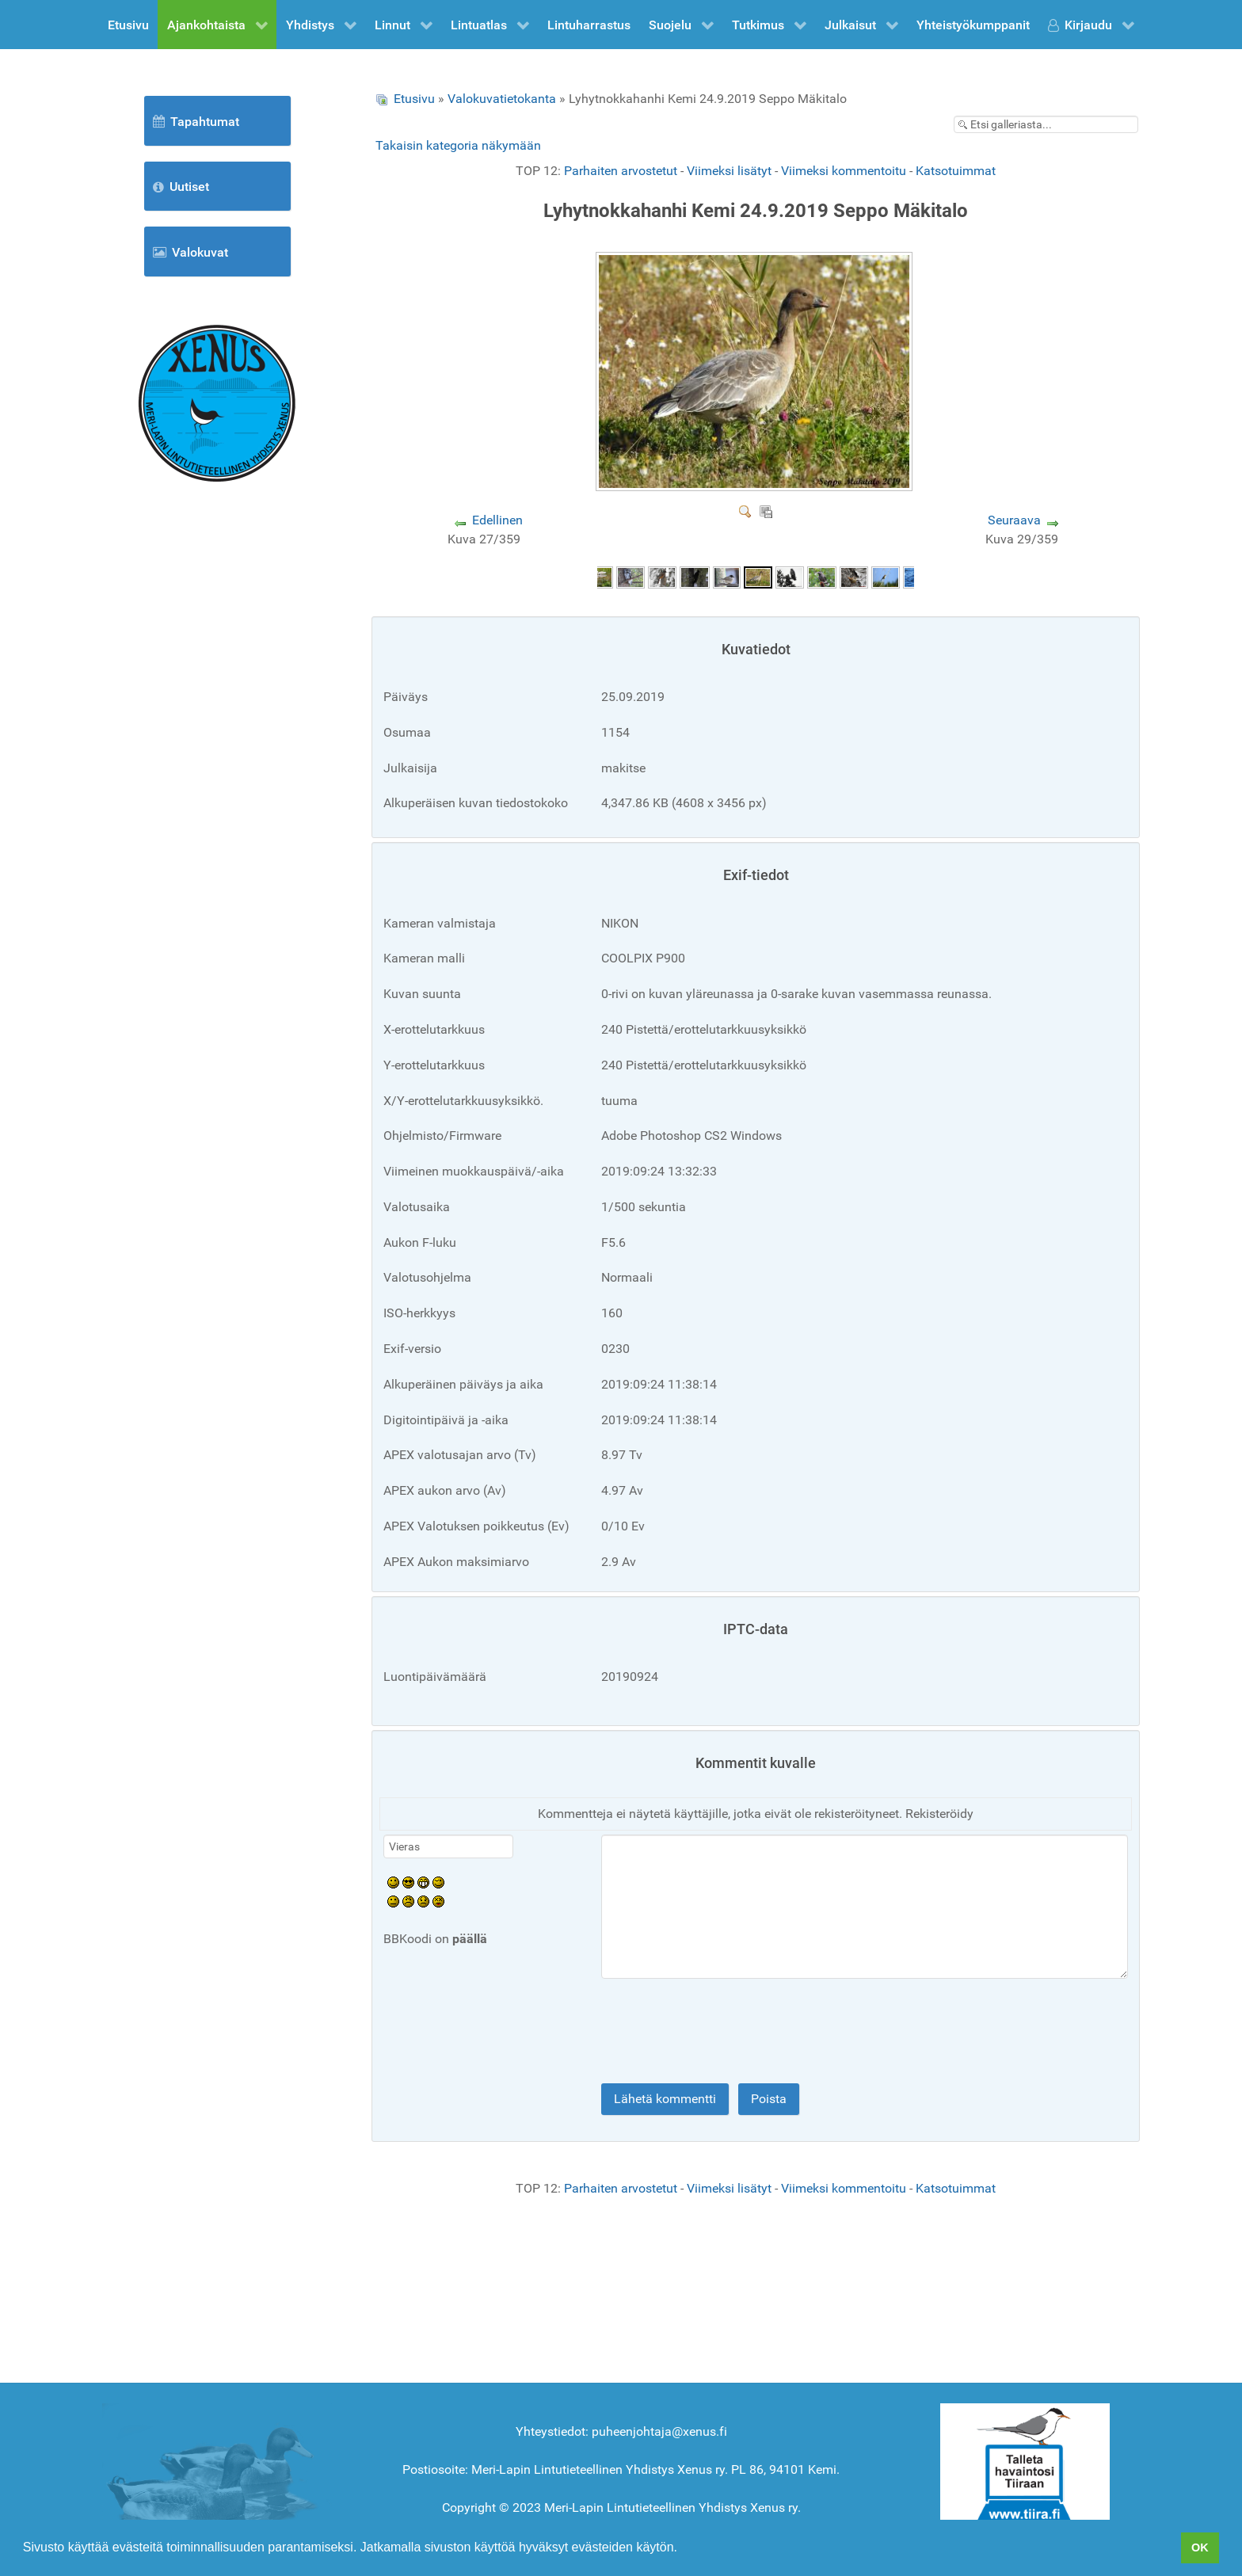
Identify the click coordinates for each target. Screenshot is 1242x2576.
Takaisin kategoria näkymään (458, 145)
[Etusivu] (217, 402)
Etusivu (414, 98)
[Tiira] (1025, 2465)
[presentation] (503, 2034)
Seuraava (1014, 520)
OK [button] (1200, 2547)
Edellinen (497, 520)
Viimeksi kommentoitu (843, 170)
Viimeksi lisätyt (729, 170)
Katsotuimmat (956, 170)
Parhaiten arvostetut (620, 170)
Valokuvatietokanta (502, 98)
